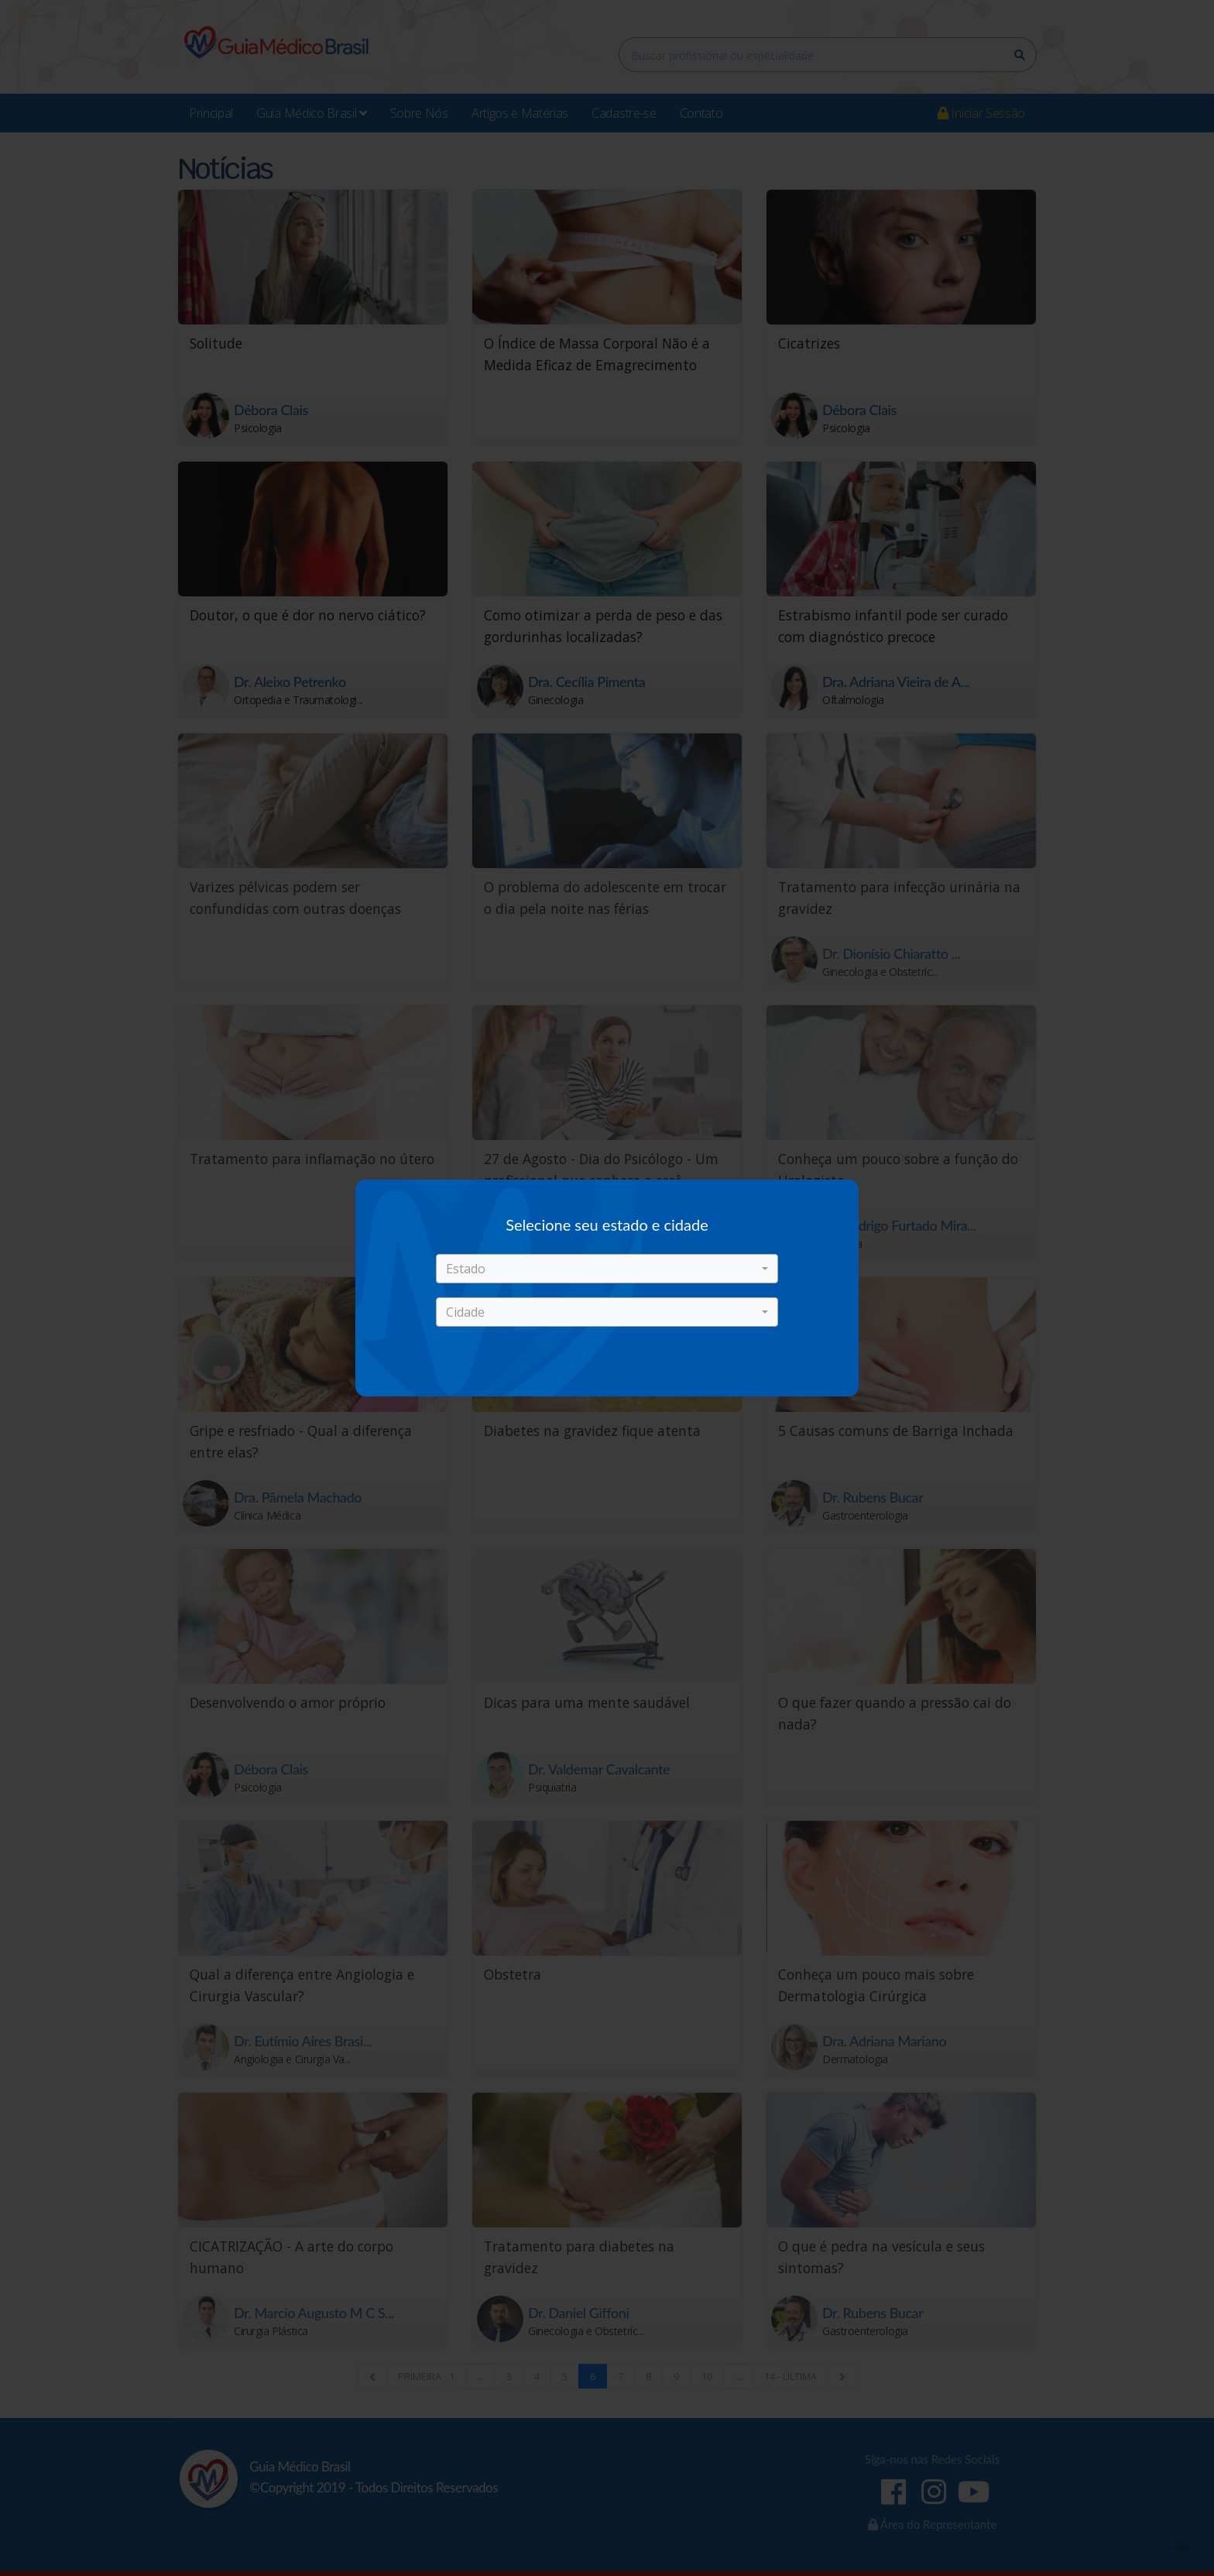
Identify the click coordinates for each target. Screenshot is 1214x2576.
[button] (607, 1268)
